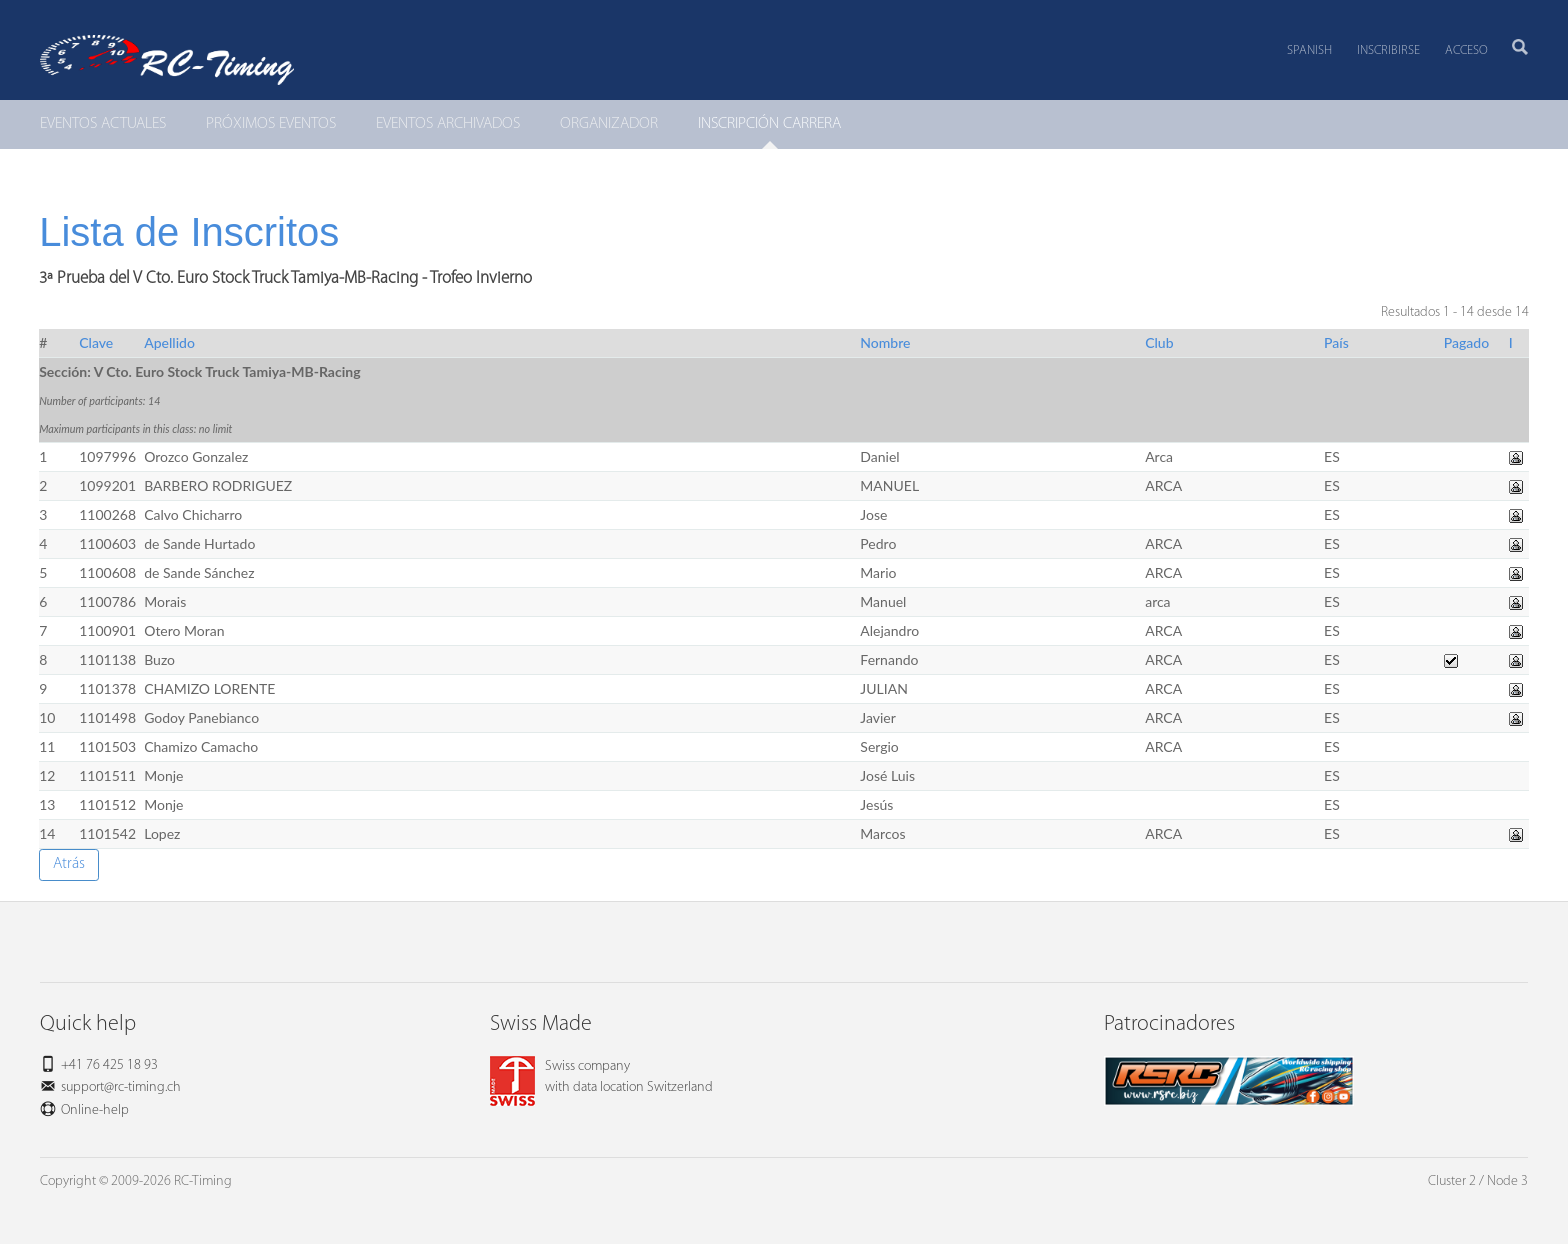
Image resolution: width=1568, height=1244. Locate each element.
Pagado (1466, 342)
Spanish (1309, 50)
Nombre (885, 342)
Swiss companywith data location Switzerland (601, 1077)
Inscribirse (1388, 50)
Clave (96, 342)
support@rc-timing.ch (121, 1087)
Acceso (1466, 50)
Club (1159, 342)
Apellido (169, 342)
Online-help (95, 1110)
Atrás (69, 864)
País (1336, 342)
